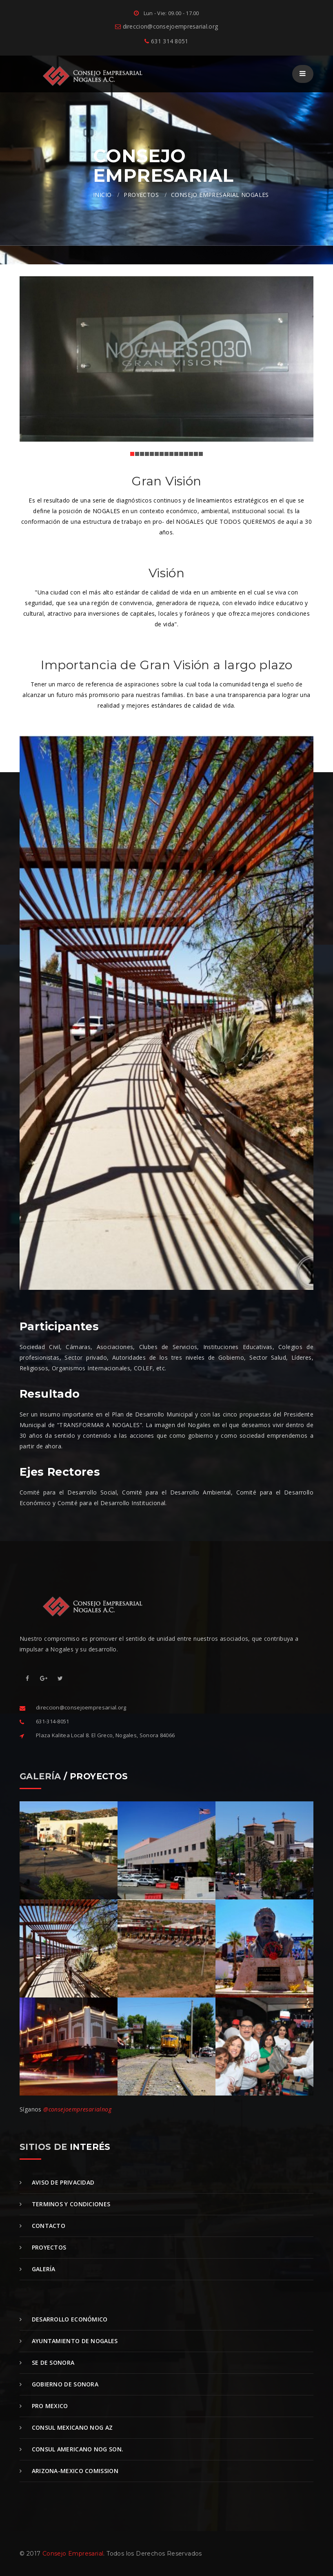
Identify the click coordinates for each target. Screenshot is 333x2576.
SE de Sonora (47, 2362)
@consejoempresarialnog (77, 2109)
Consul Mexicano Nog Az (66, 2427)
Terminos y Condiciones (65, 2204)
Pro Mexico (44, 2406)
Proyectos (43, 2247)
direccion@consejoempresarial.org (166, 26)
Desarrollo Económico (64, 2319)
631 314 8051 (166, 41)
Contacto (42, 2226)
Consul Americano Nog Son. (71, 2449)
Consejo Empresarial (73, 2553)
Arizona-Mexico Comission (69, 2471)
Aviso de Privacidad (57, 2182)
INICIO (102, 195)
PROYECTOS (141, 195)
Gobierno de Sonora (59, 2384)
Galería (38, 2269)
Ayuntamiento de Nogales (69, 2341)
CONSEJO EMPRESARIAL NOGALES (220, 195)
